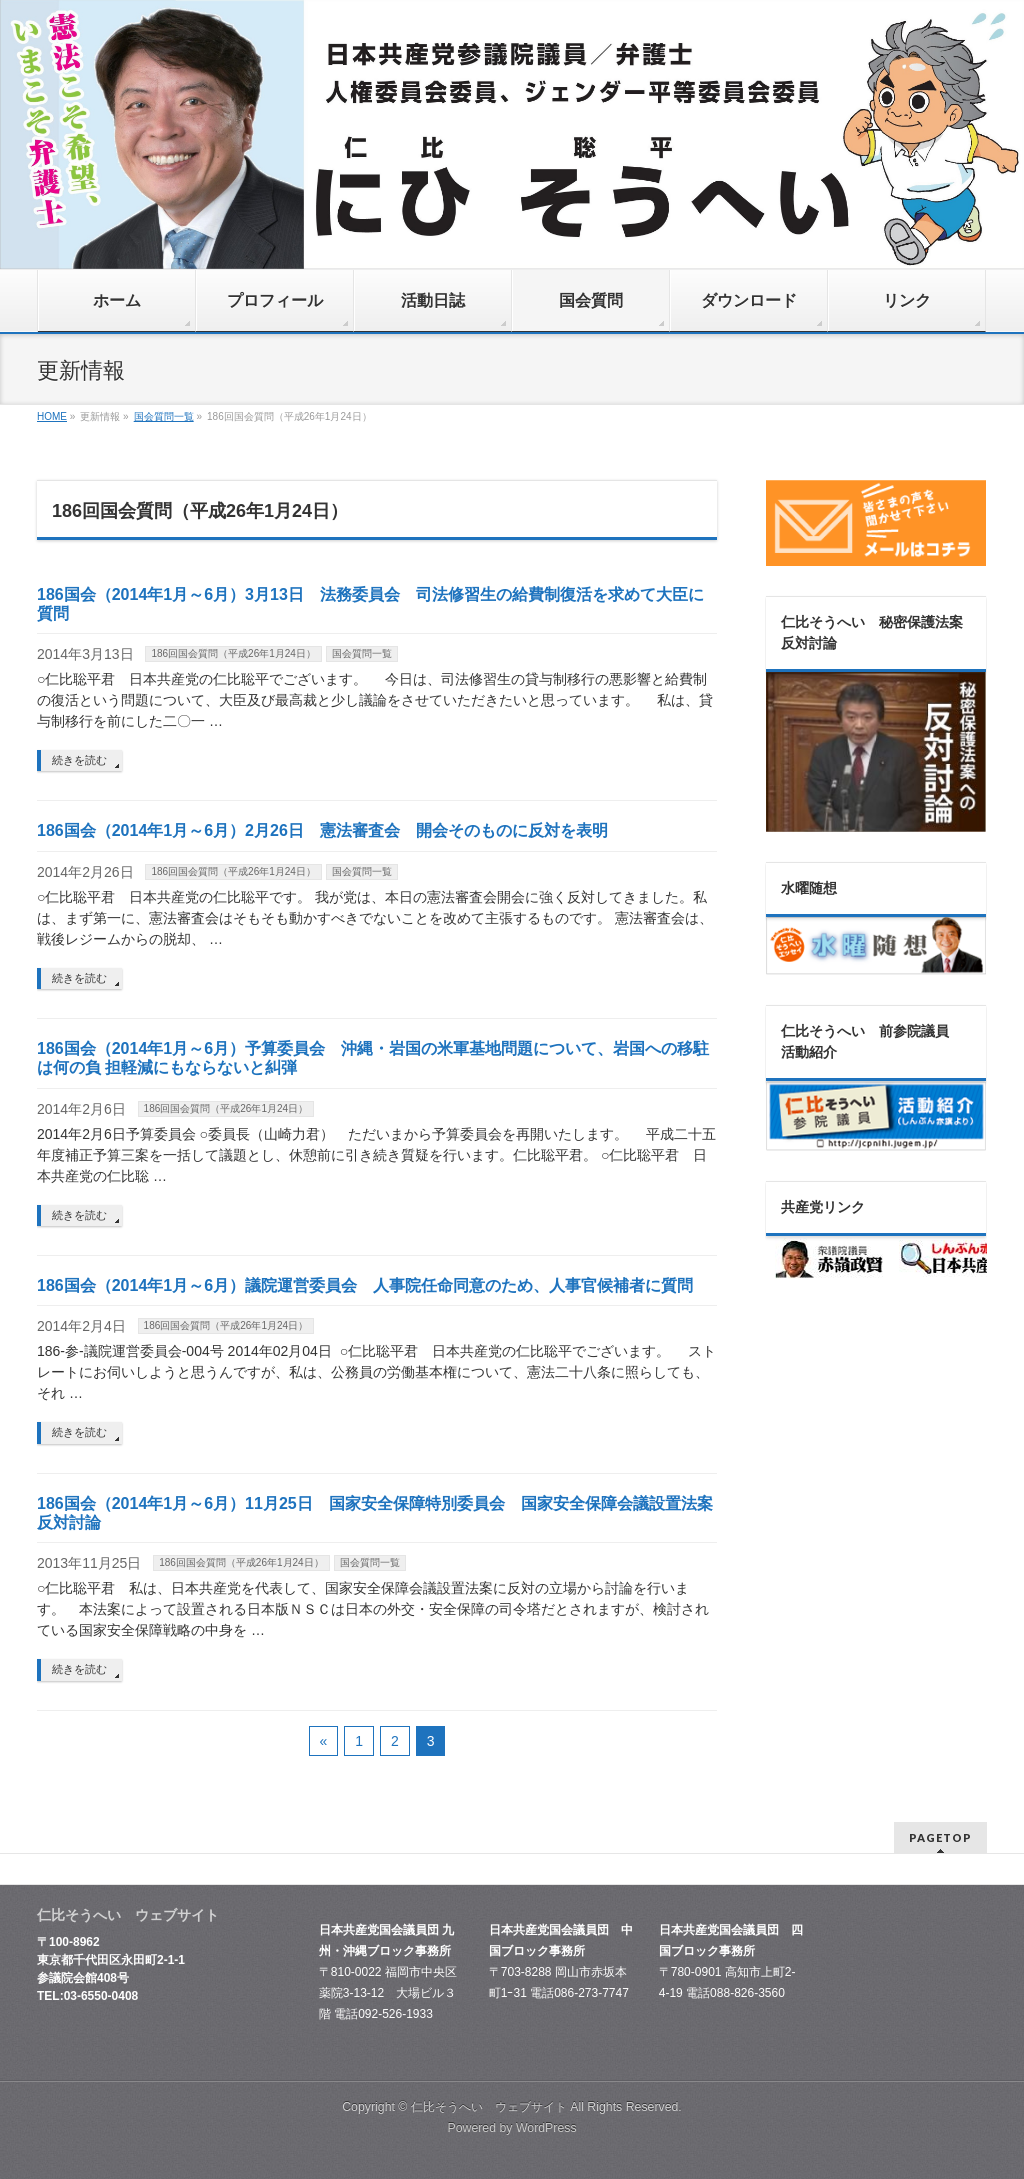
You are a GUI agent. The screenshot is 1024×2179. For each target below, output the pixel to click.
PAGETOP (940, 1837)
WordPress (546, 2128)
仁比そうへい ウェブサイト (489, 2107)
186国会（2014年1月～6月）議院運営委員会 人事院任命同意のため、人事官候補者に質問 (365, 1285)
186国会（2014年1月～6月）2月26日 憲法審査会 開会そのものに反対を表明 (322, 830)
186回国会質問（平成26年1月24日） (233, 653)
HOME (52, 416)
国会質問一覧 (164, 416)
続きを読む (79, 760)
